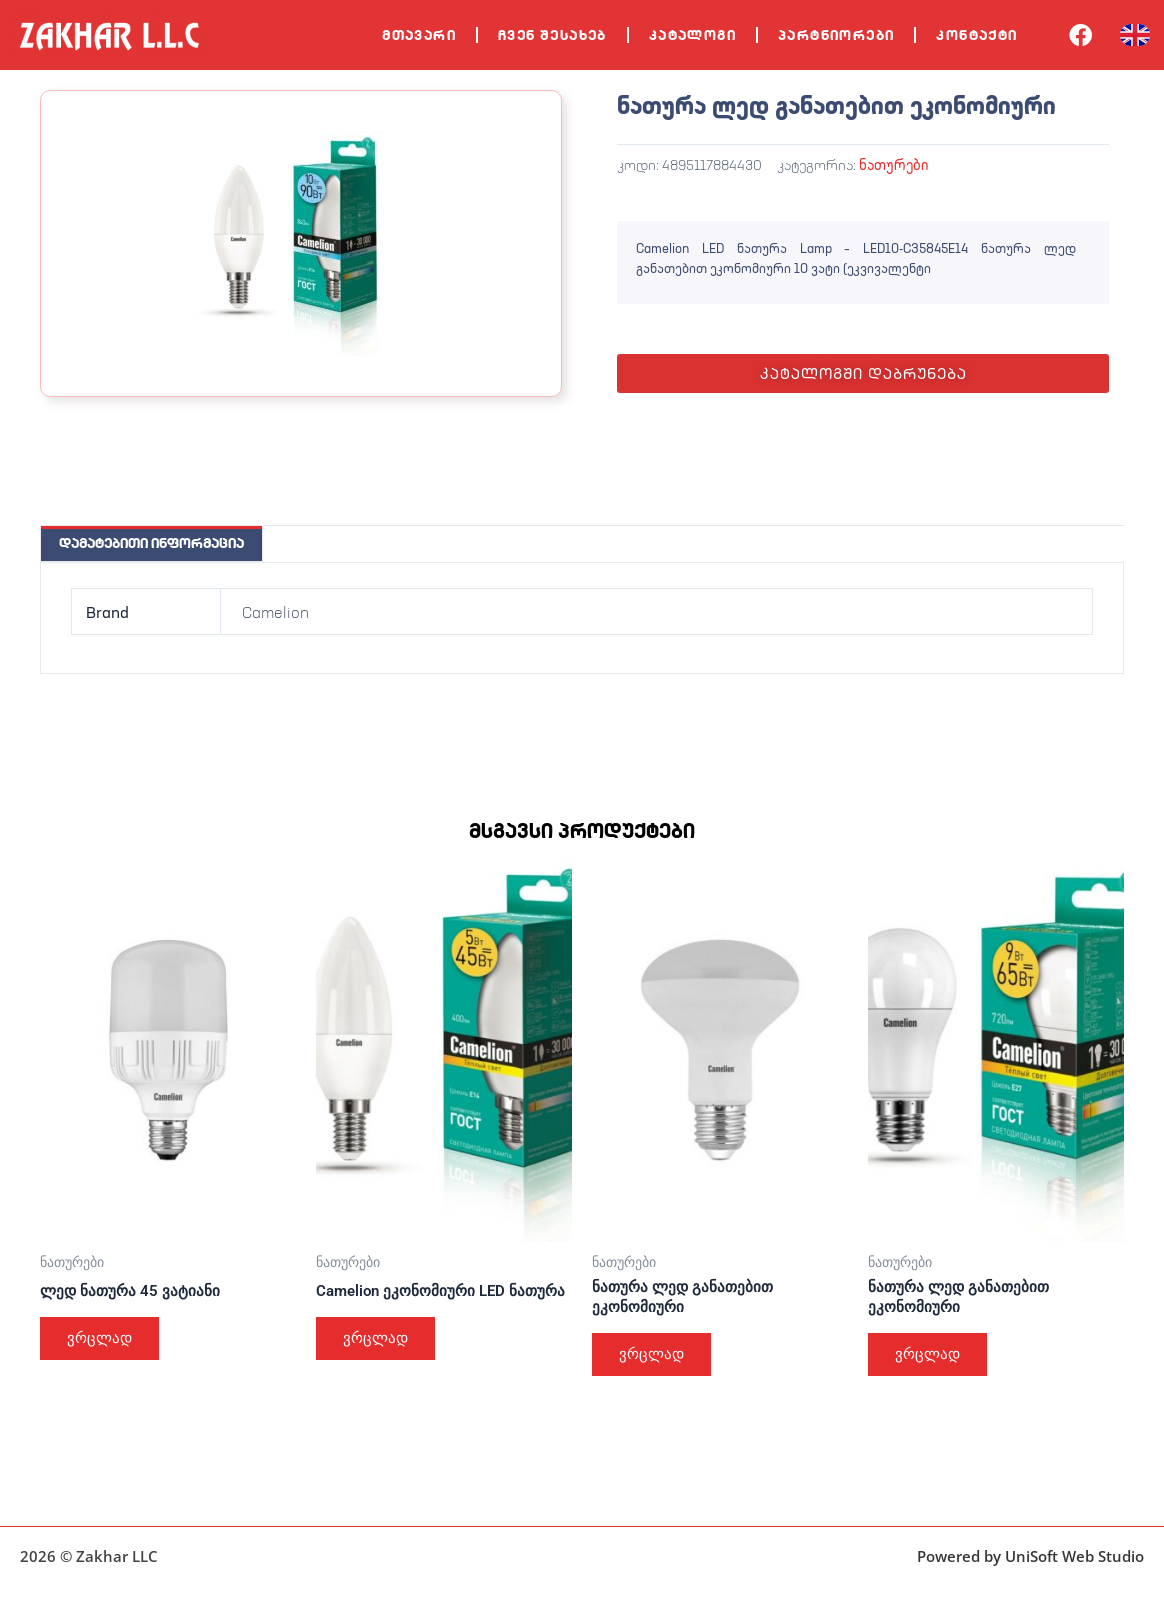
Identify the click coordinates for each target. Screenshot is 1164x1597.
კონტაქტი (976, 35)
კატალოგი (692, 35)
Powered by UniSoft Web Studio (1030, 1556)
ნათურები (893, 164)
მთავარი (419, 35)
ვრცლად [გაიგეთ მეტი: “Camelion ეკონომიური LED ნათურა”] (380, 1358)
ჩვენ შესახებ (552, 35)
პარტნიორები (836, 35)
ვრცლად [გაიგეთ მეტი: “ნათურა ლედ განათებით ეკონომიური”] (656, 1358)
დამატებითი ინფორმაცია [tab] (151, 543)
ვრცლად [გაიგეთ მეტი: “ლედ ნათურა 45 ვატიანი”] (104, 1341)
